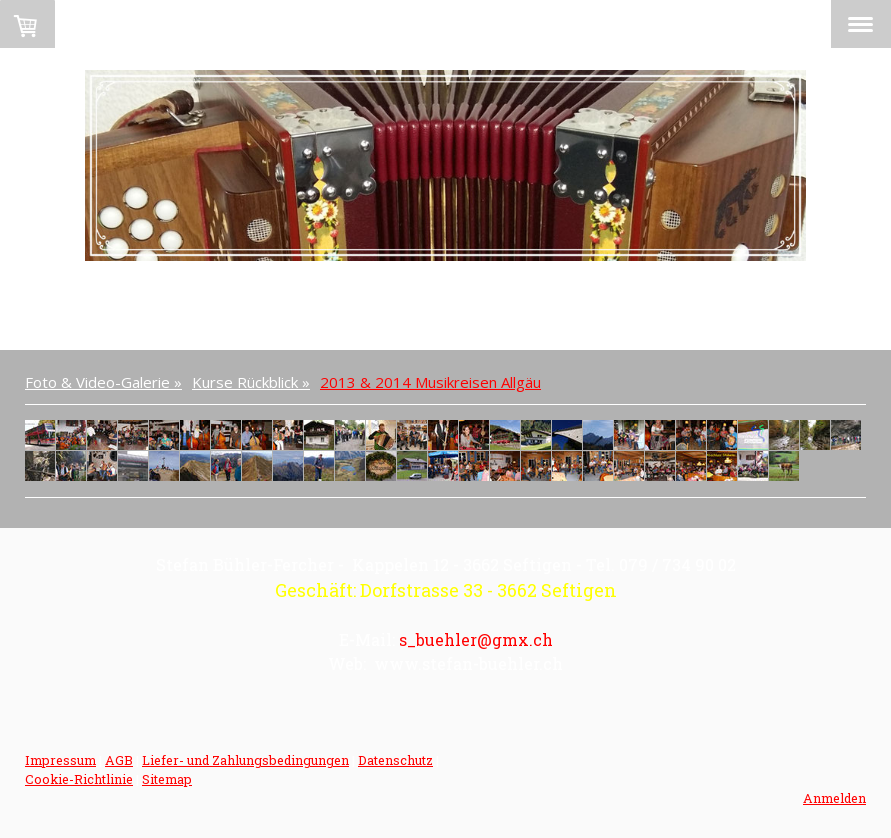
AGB (119, 760)
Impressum (60, 760)
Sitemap (167, 779)
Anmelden (834, 798)
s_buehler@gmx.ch (476, 639)
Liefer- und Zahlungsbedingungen (245, 760)
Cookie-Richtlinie (79, 779)
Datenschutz (395, 760)
